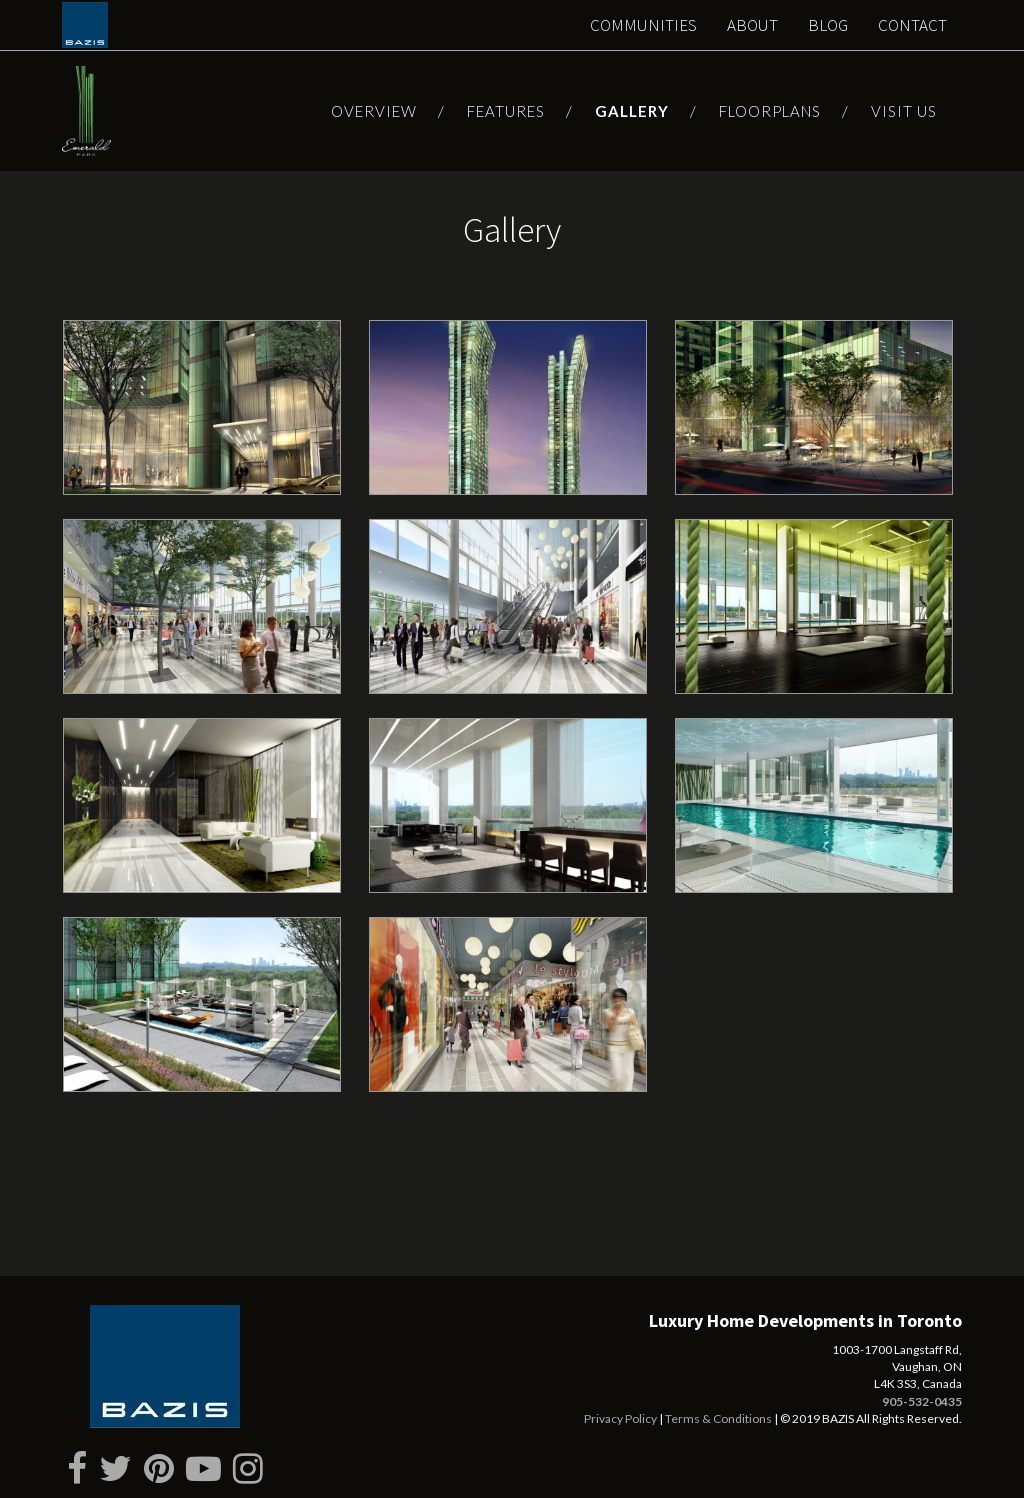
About (752, 25)
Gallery (632, 111)
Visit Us (904, 111)
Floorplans (770, 111)
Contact (912, 25)
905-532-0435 (922, 1401)
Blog (828, 25)
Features (506, 111)
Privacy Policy (620, 1418)
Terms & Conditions (718, 1418)
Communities (643, 25)
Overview (374, 111)
